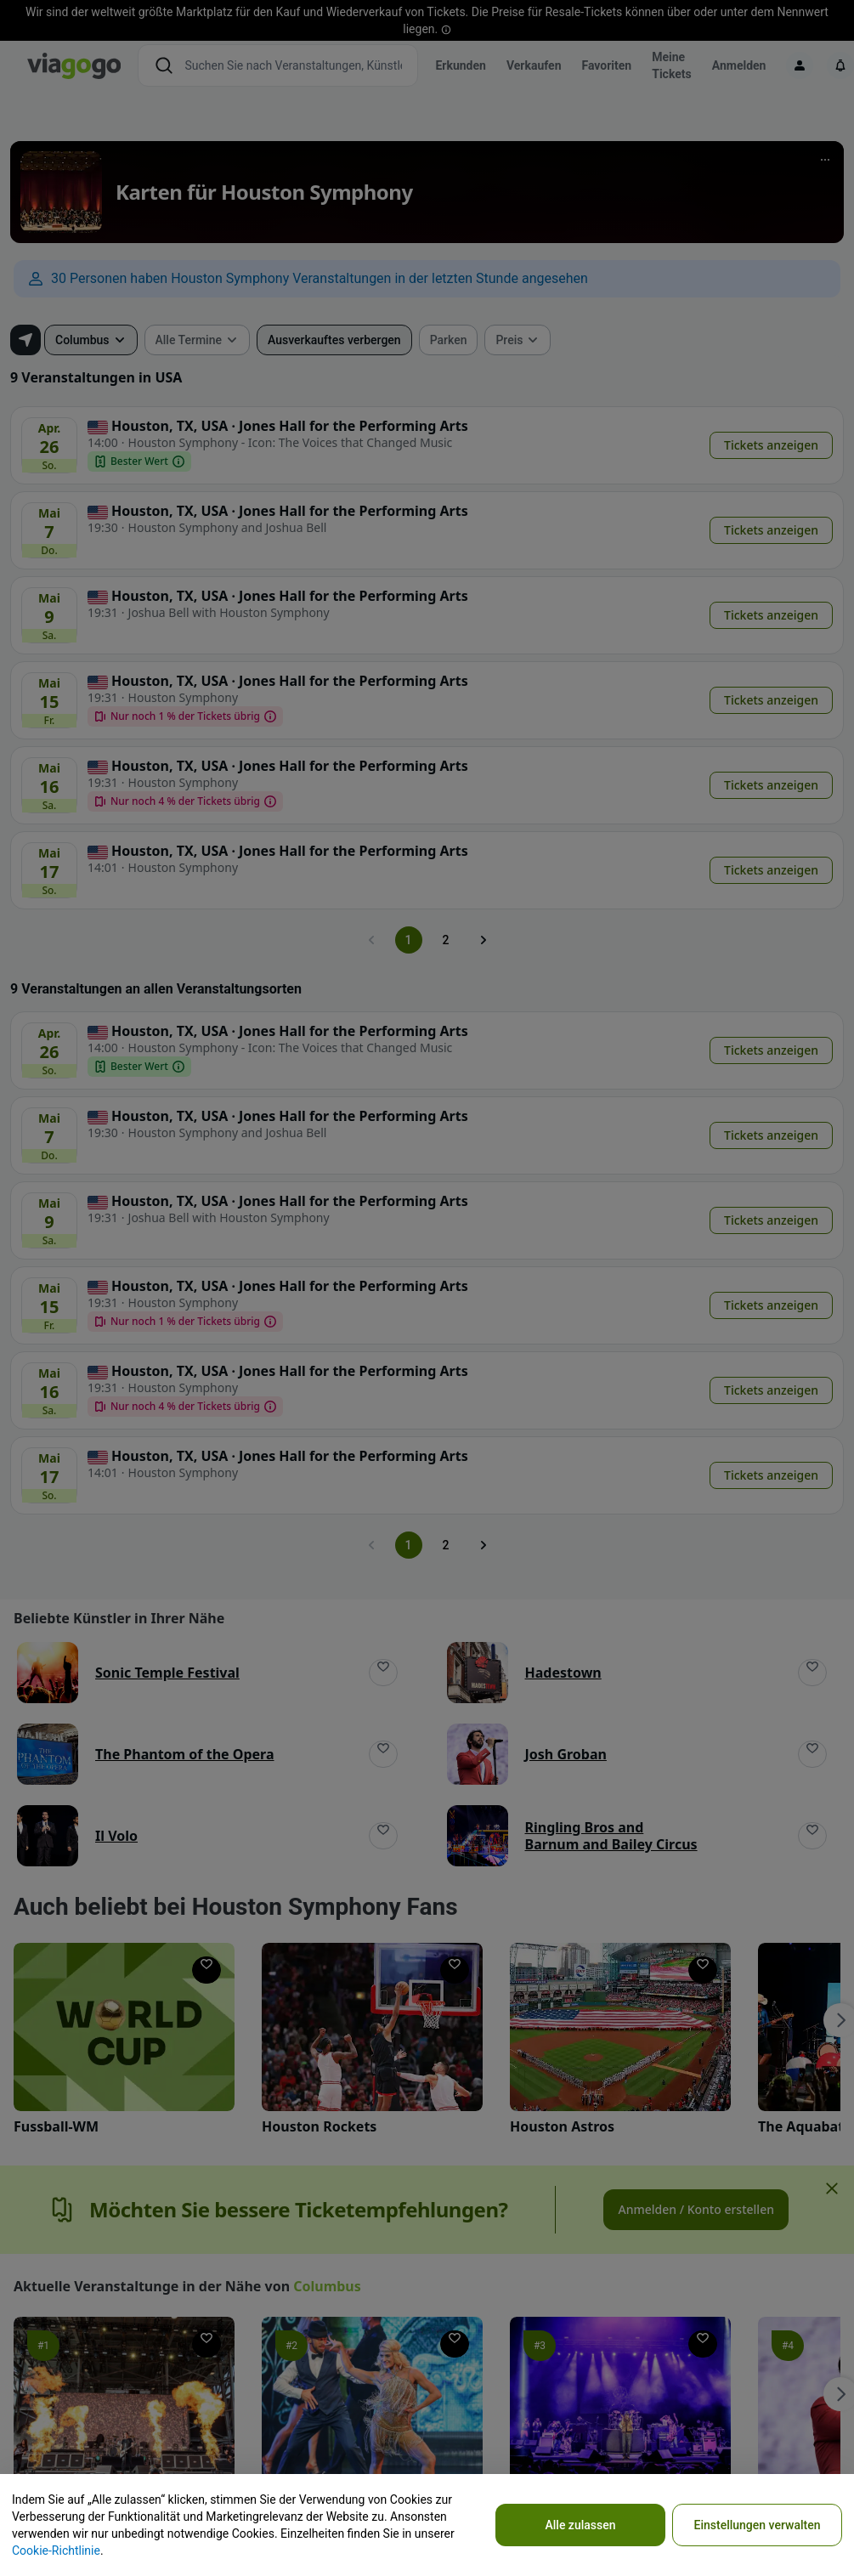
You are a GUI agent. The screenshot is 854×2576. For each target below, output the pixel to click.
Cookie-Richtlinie (56, 2550)
